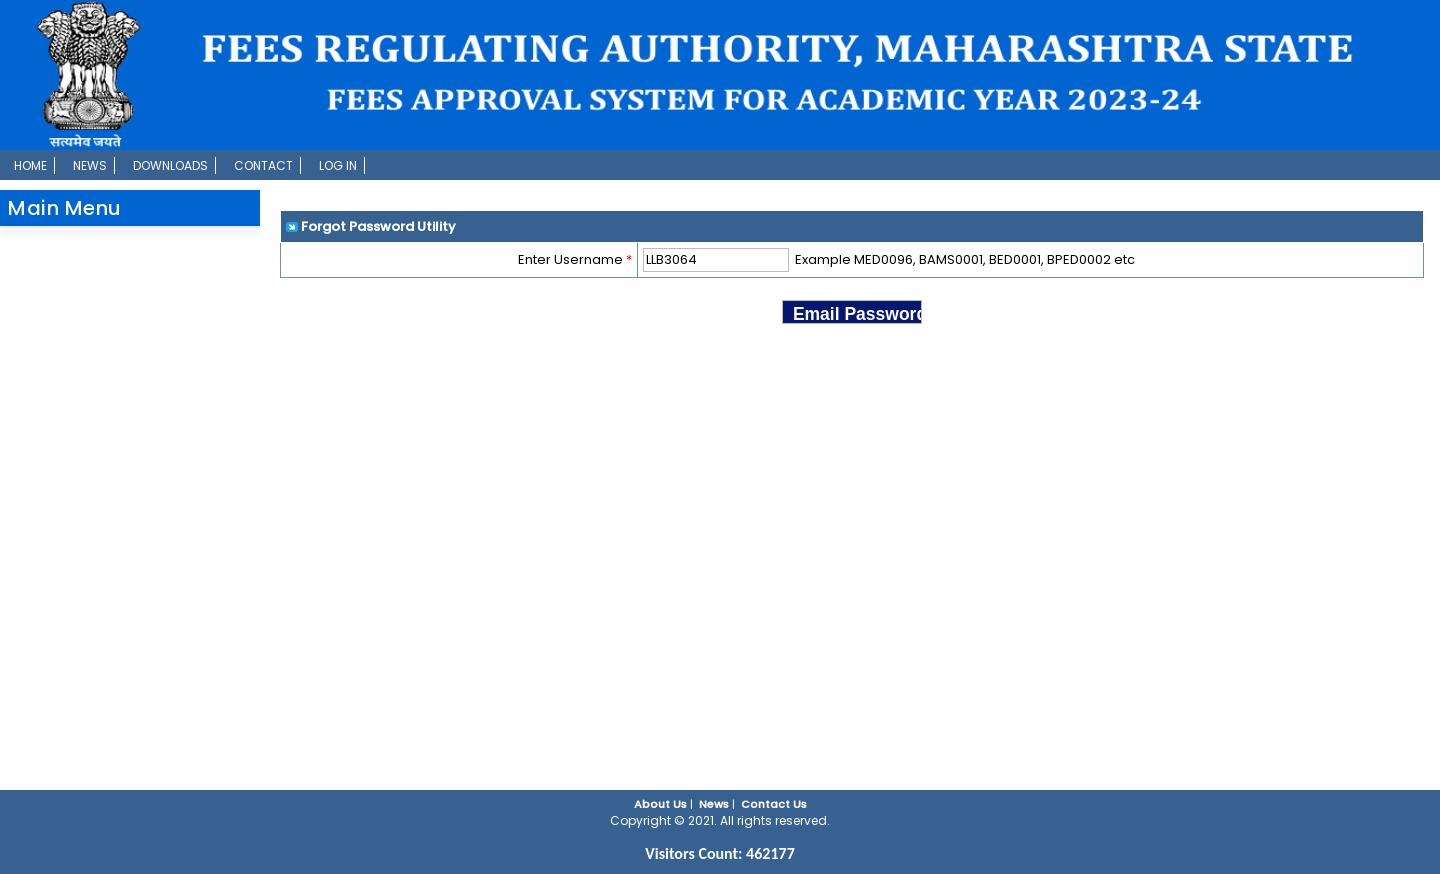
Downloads (170, 165)
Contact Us (774, 804)
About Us (660, 804)
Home (30, 165)
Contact (263, 165)
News (90, 165)
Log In (338, 165)
